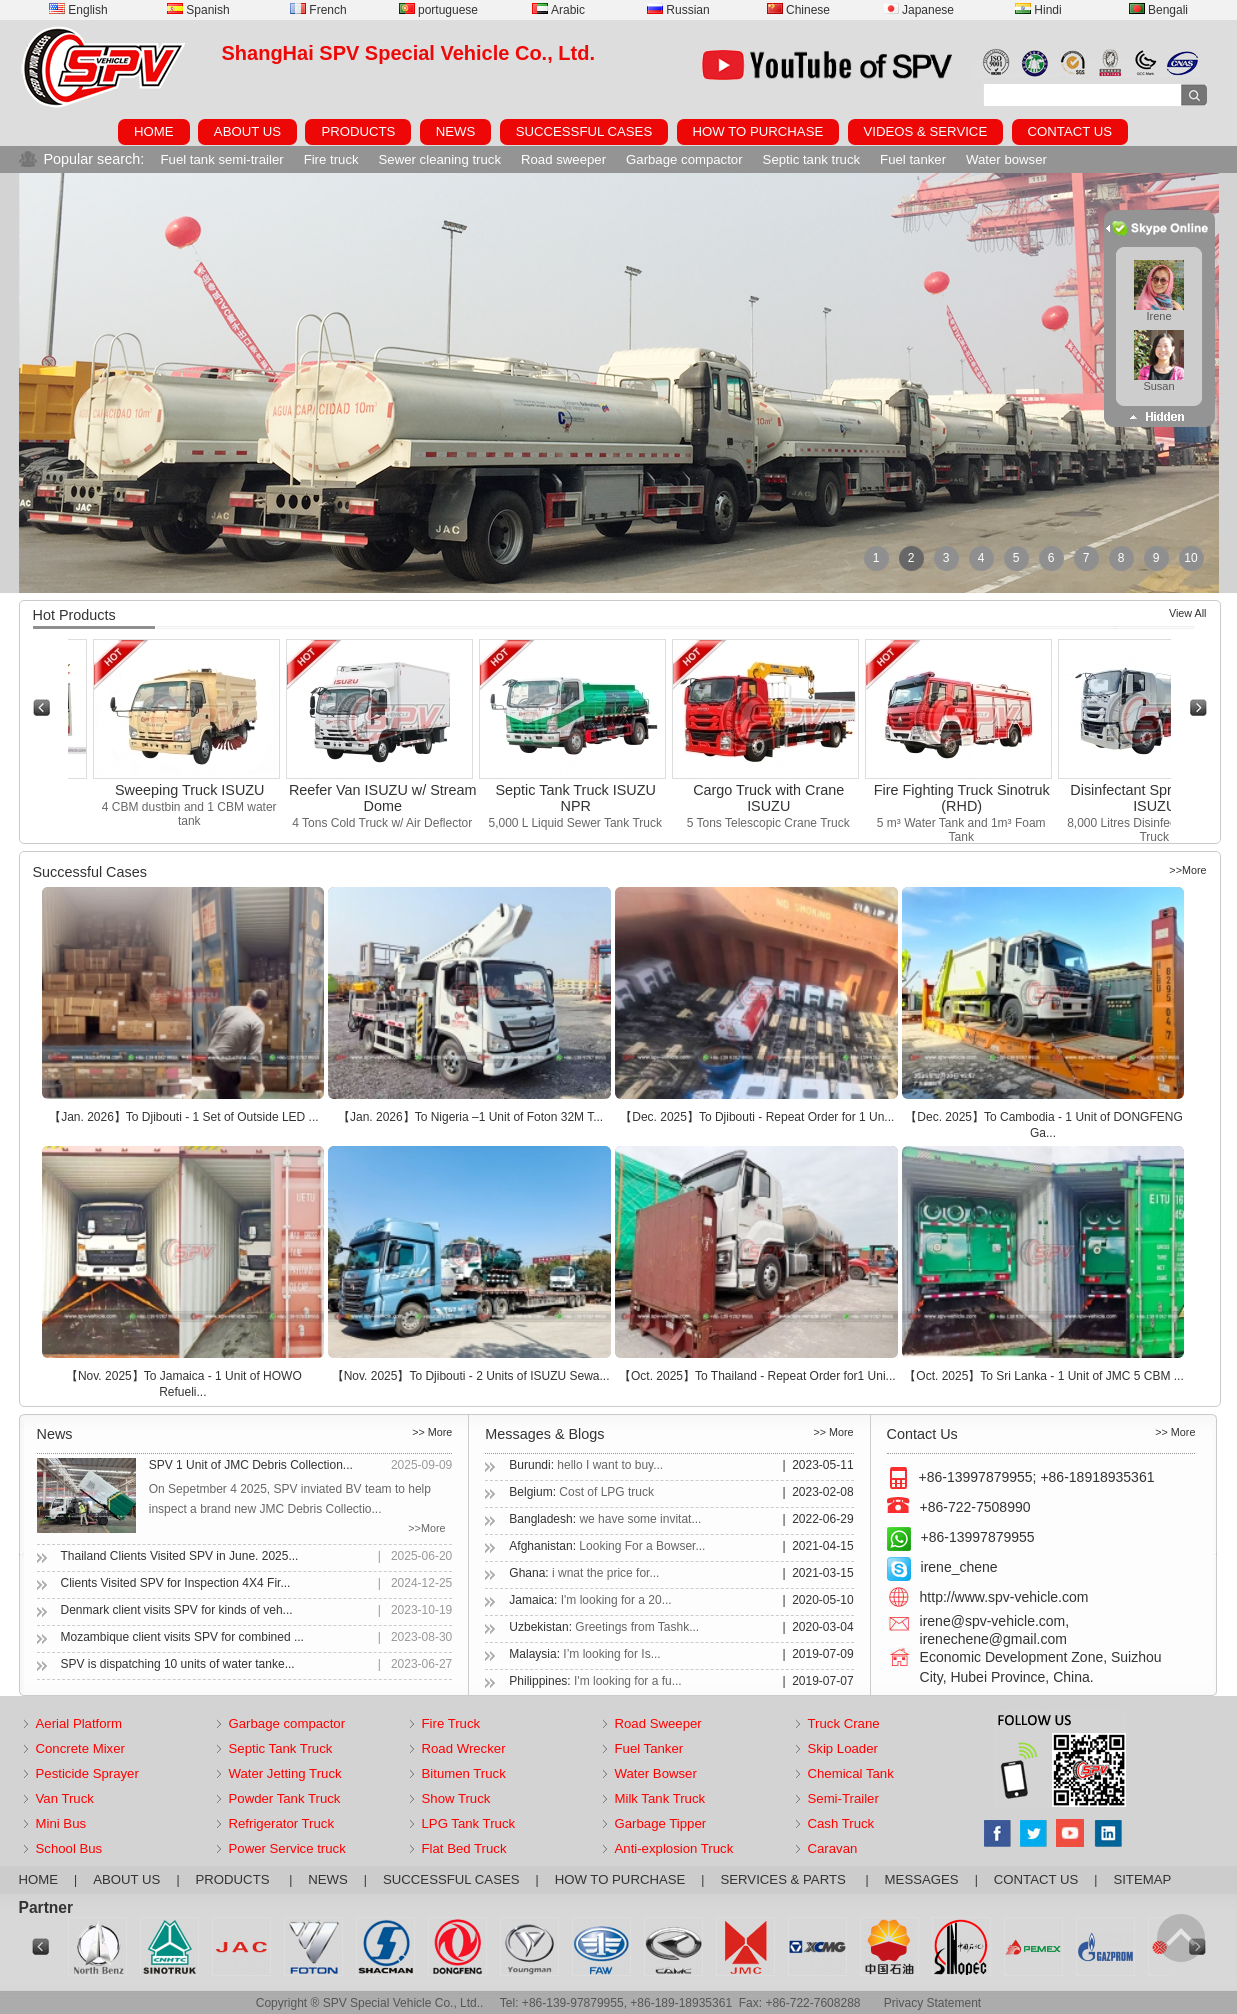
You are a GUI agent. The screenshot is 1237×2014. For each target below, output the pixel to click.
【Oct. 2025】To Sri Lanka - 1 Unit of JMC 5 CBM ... (1043, 1376)
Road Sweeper (658, 1723)
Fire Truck (451, 1723)
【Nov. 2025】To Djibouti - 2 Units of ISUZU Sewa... (471, 1376)
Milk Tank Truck (660, 1798)
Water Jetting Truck (285, 1773)
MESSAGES (922, 1879)
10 (1190, 558)
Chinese (798, 10)
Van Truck (65, 1798)
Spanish (198, 10)
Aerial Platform (79, 1723)
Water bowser (1006, 159)
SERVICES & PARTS (784, 1879)
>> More (432, 1432)
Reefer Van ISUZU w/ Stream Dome (390, 798)
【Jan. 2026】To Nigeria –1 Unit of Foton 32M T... (470, 1117)
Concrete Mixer (80, 1748)
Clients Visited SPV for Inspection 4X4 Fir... (176, 1583)
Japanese (918, 10)
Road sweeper (563, 159)
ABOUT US (247, 131)
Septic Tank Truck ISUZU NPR (582, 798)
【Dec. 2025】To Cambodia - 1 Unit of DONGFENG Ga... (1043, 1125)
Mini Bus (61, 1823)
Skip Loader (843, 1748)
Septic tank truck (811, 159)
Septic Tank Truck (281, 1748)
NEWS (456, 131)
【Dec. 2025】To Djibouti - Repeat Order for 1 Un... (757, 1117)
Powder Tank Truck (285, 1798)
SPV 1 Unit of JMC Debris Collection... (251, 1465)
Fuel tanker (913, 159)
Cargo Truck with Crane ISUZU (775, 798)
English (78, 10)
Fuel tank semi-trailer (222, 159)
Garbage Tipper (661, 1823)
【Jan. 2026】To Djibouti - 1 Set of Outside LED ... (183, 1117)
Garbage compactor (684, 159)
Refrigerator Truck (282, 1823)
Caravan (833, 1848)
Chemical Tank (851, 1773)
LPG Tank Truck (469, 1823)
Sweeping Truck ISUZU (197, 790)
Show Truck (456, 1798)
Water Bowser (656, 1773)
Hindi (1038, 10)
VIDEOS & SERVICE (926, 131)
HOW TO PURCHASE (758, 131)
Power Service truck (287, 1848)
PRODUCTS (358, 131)
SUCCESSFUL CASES (584, 131)
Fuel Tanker (649, 1748)
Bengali (1158, 10)
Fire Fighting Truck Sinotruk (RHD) (969, 798)
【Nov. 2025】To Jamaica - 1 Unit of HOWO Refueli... (184, 1384)
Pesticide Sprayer (87, 1773)
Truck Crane (844, 1723)
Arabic (558, 10)
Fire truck (331, 159)
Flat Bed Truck (464, 1848)
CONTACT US (1070, 131)
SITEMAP (1142, 1879)
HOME (154, 131)
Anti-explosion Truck (674, 1848)
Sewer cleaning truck (440, 159)
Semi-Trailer (843, 1798)
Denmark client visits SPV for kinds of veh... (177, 1610)
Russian (678, 10)
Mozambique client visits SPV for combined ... (182, 1637)
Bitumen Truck (464, 1773)
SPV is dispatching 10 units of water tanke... (178, 1664)
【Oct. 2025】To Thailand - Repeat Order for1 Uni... (757, 1376)
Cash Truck (841, 1823)
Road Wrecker (464, 1748)
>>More (1187, 870)
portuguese (438, 10)
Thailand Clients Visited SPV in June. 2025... (180, 1556)
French (318, 10)
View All (1188, 613)
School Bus (69, 1848)
